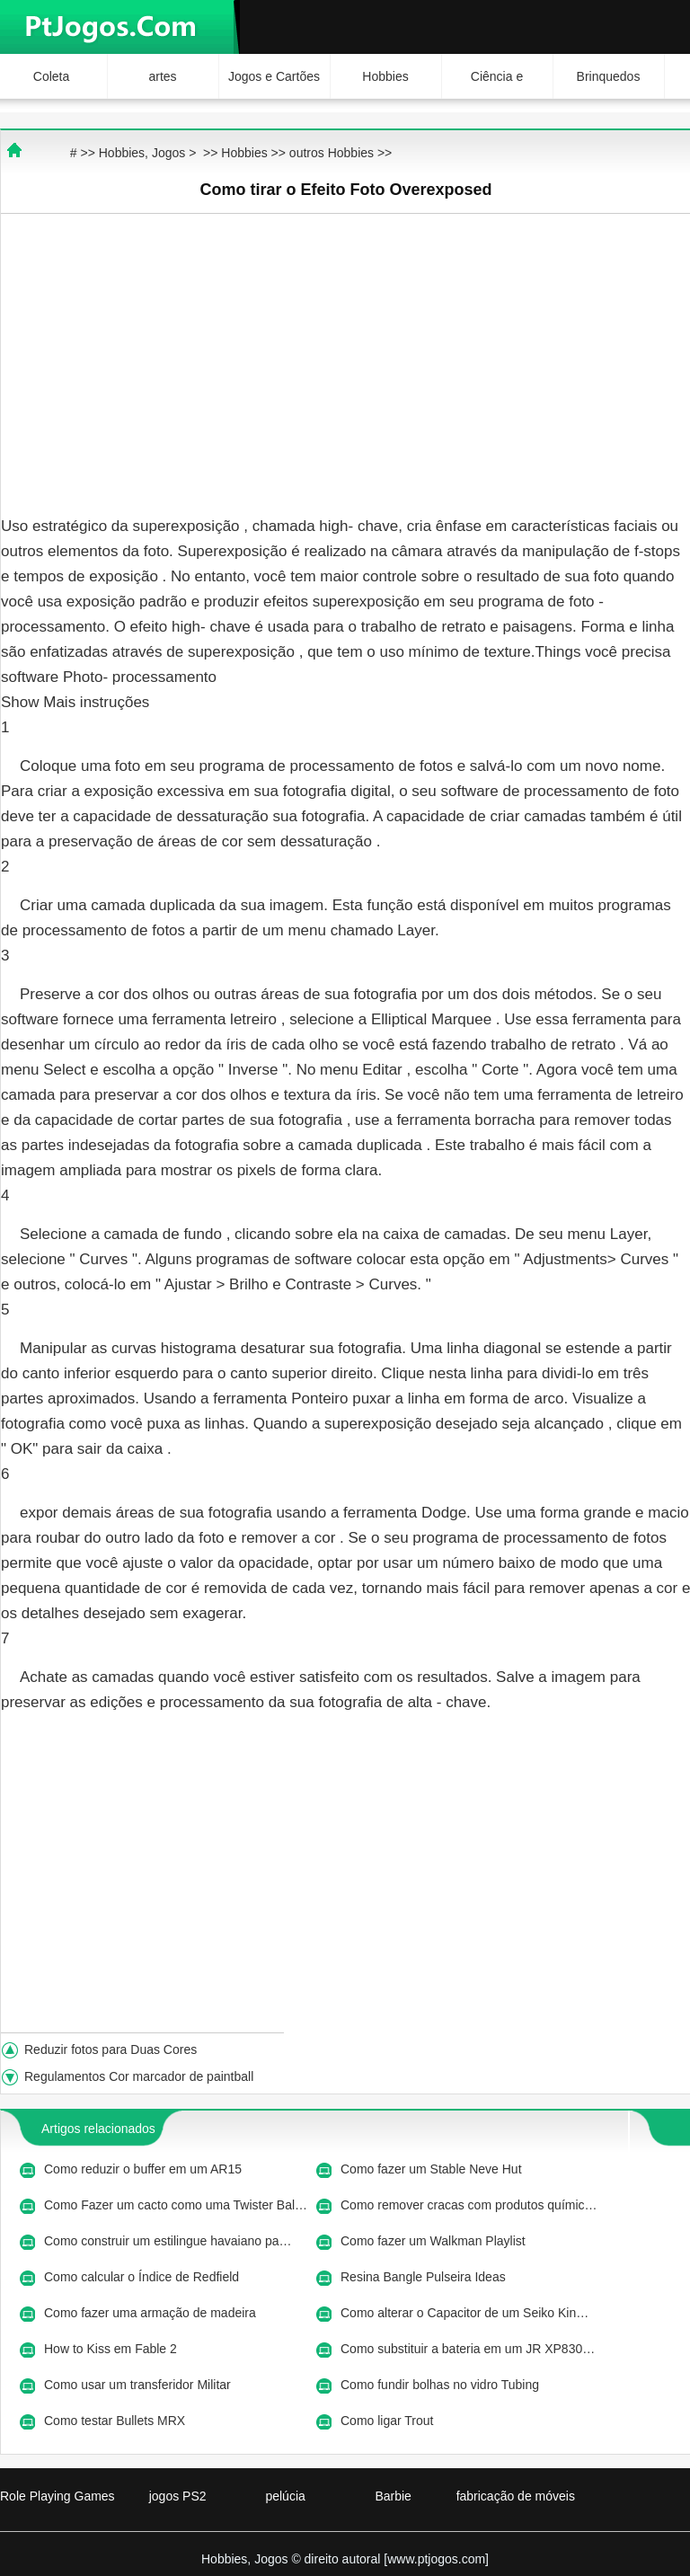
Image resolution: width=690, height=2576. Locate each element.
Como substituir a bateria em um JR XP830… (468, 2348)
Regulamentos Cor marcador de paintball (140, 2076)
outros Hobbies (331, 153)
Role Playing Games (57, 2496)
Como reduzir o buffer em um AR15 (144, 2169)
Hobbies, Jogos (142, 153)
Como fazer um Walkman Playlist (435, 2241)
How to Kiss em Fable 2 (112, 2348)
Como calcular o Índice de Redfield (143, 2277)
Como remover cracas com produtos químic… (469, 2205)
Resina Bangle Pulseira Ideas (425, 2277)
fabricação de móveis (515, 2496)
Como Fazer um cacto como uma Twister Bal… (175, 2205)
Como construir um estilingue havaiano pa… (167, 2241)
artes (162, 76)
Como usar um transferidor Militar (139, 2384)
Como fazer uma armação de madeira (152, 2313)
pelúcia (285, 2496)
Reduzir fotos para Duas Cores (112, 2049)
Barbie (393, 2496)
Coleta (51, 76)
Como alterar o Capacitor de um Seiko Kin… (464, 2313)
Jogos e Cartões (274, 76)
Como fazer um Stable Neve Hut (433, 2169)
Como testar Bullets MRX (116, 2420)
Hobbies (385, 76)
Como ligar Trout (389, 2420)
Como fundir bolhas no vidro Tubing (442, 2384)
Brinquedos (609, 76)
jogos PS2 (178, 2496)
